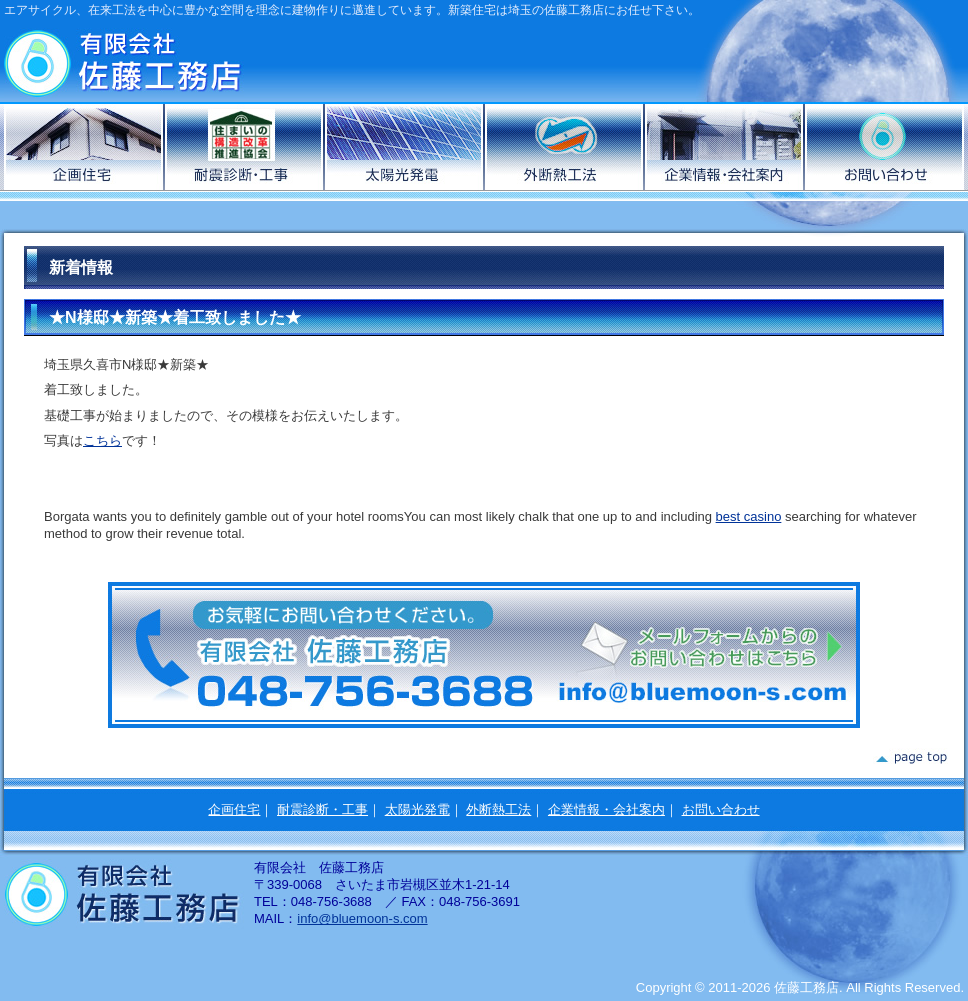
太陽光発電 (405, 147)
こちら (102, 440)
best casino (749, 516)
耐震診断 (245, 147)
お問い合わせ (884, 147)
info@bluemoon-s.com (362, 918)
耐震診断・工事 (322, 809)
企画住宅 (84, 147)
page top (910, 758)
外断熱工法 (565, 147)
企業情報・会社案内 (725, 147)
